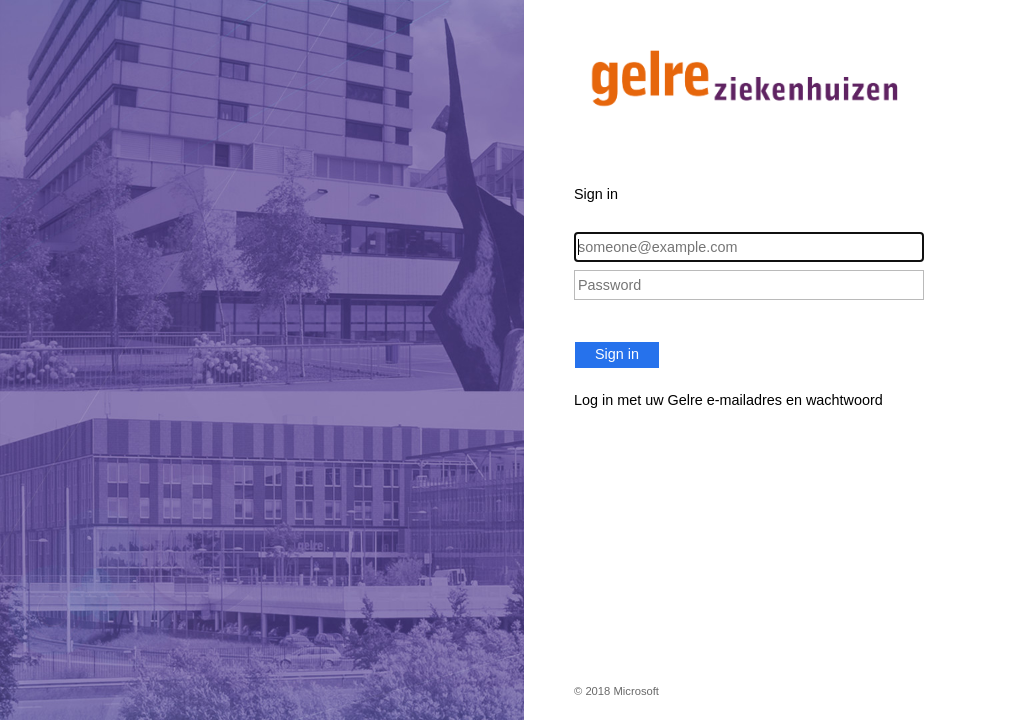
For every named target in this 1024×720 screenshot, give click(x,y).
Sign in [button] (617, 354)
